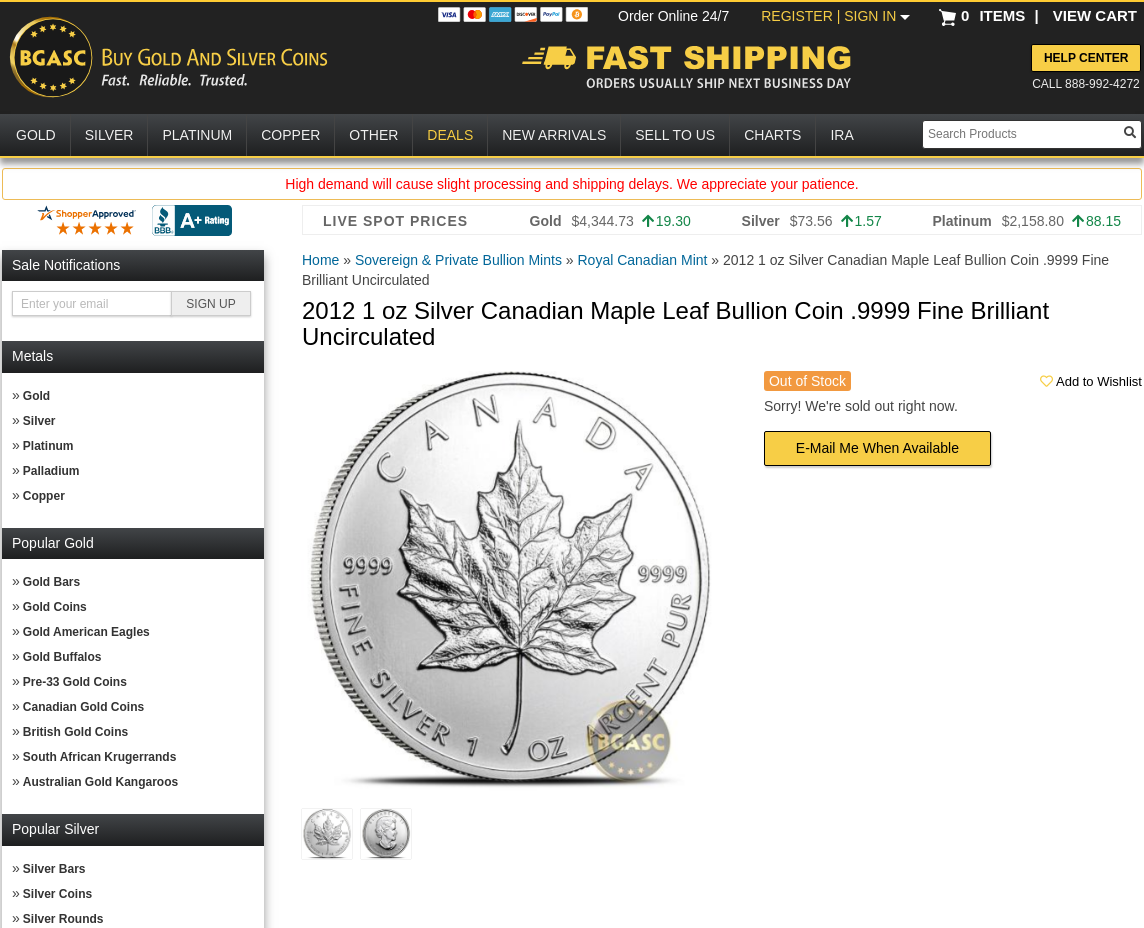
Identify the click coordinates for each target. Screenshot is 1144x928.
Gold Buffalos (62, 657)
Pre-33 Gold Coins (75, 682)
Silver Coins (57, 894)
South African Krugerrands (100, 757)
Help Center (1086, 58)
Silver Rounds (63, 919)
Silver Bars (54, 869)
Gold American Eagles (86, 632)
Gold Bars (51, 582)
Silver (39, 421)
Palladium (51, 471)
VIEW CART (1095, 15)
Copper (44, 496)
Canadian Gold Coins (83, 707)
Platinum (48, 446)
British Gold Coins (75, 732)
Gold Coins (55, 607)
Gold (36, 396)
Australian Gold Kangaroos (100, 782)
